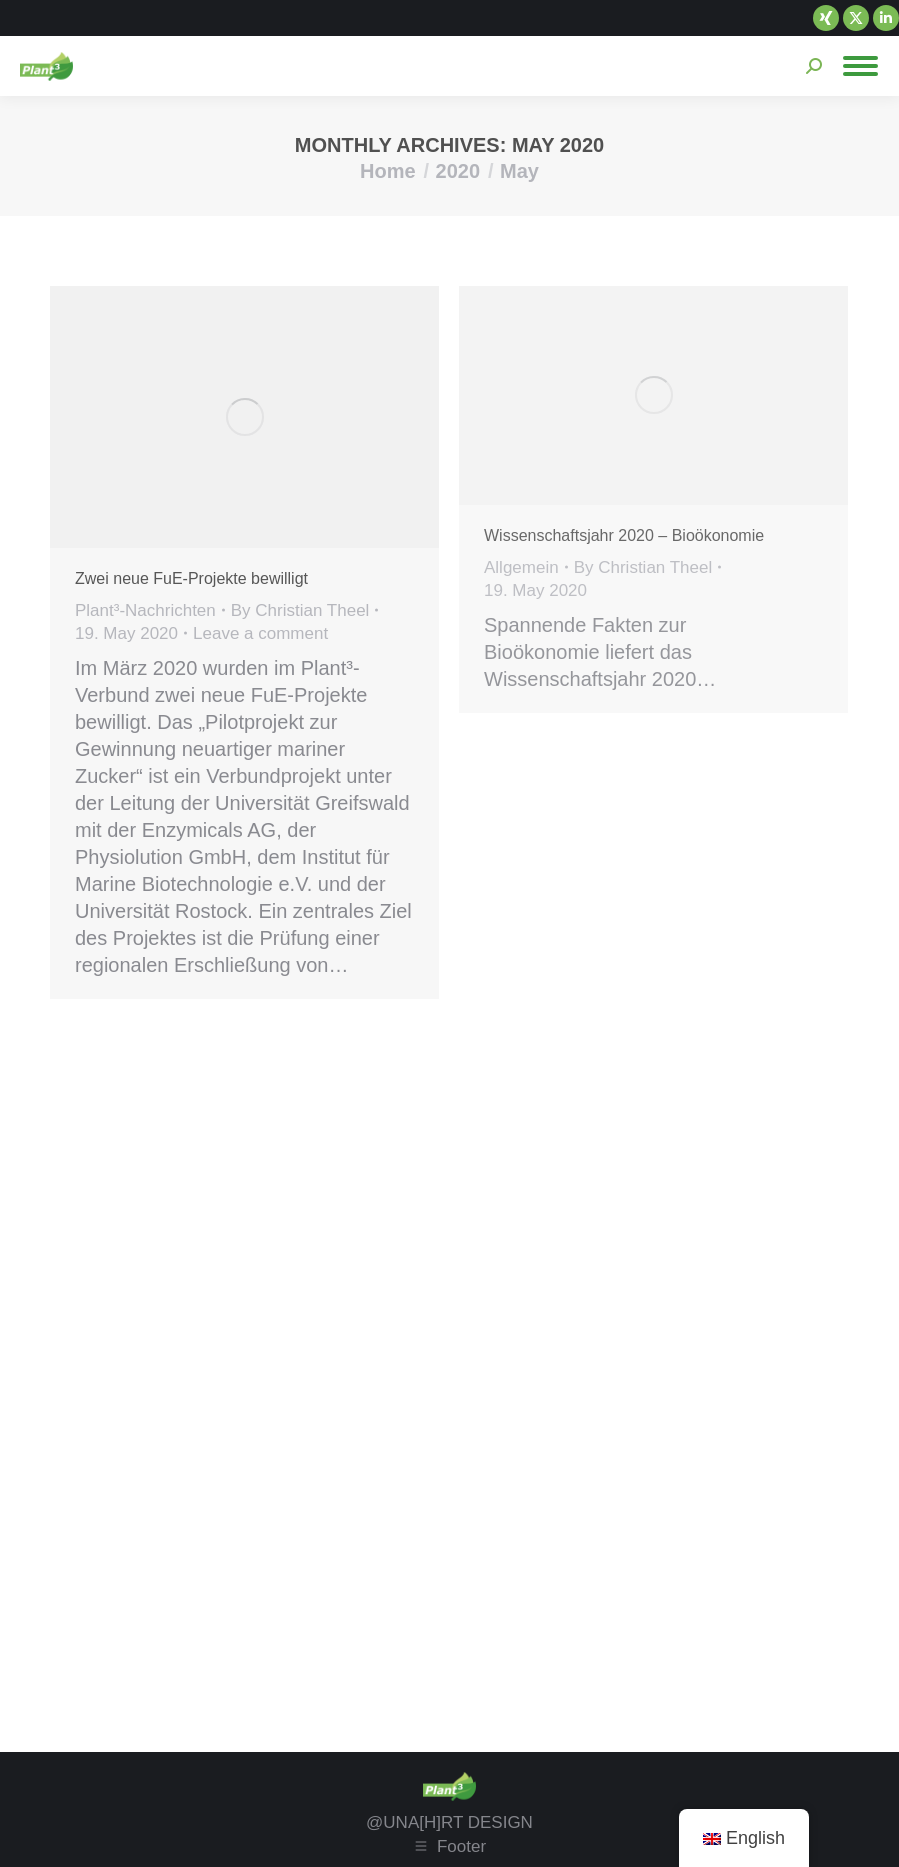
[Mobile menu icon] (860, 66)
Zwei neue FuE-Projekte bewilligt (191, 578)
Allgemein (521, 567)
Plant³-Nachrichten (145, 610)
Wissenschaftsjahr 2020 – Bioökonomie (626, 535)
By (300, 610)
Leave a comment (260, 633)
